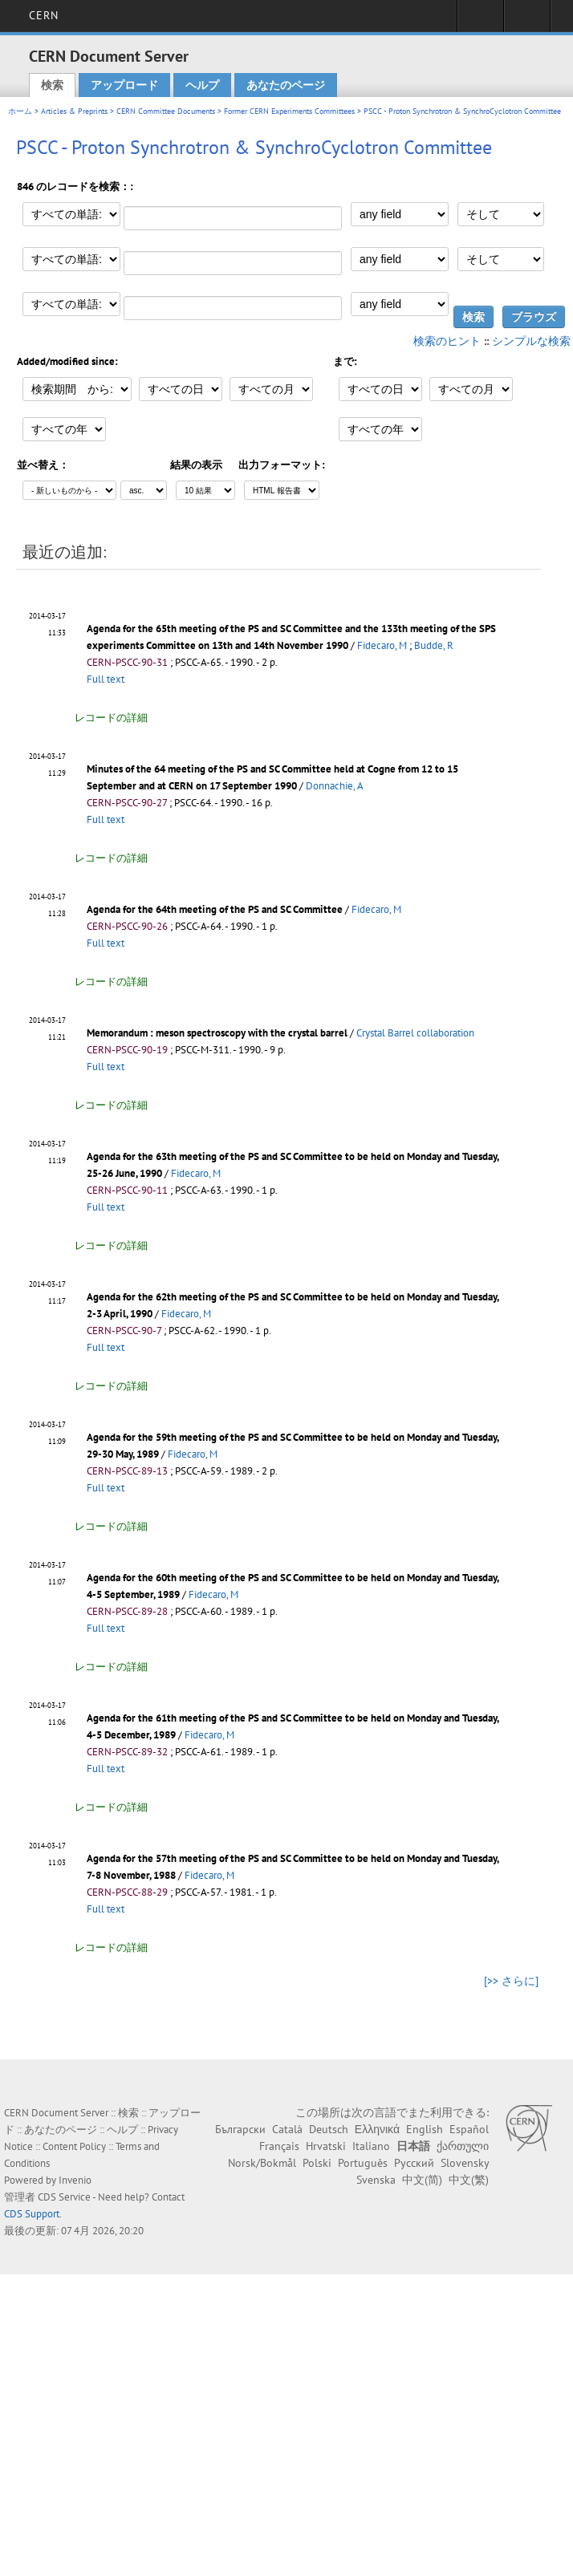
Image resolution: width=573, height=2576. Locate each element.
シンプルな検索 (531, 341)
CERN (44, 15)
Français (279, 2146)
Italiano (371, 2146)
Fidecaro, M (382, 645)
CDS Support (31, 2214)
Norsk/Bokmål (262, 2163)
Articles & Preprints (74, 111)
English (424, 2129)
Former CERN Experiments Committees (289, 111)
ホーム (20, 111)
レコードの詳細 (111, 717)
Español (469, 2129)
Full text (105, 679)
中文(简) (422, 2179)
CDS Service (64, 2197)
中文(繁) (469, 2179)
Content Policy (74, 2146)
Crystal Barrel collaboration (415, 1033)
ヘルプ (202, 85)
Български (240, 2129)
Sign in (480, 21)
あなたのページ (285, 85)
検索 (52, 85)
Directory (527, 21)
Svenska (376, 2179)
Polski (317, 2163)
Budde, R (433, 645)
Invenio (75, 2180)
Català (287, 2129)
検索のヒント (447, 341)
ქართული (463, 2146)
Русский (414, 2163)
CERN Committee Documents (165, 111)
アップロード (124, 85)
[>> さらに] (511, 1981)
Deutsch (328, 2129)
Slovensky (465, 2163)
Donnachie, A (335, 786)
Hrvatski (326, 2146)
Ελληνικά (377, 2129)
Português (363, 2163)
